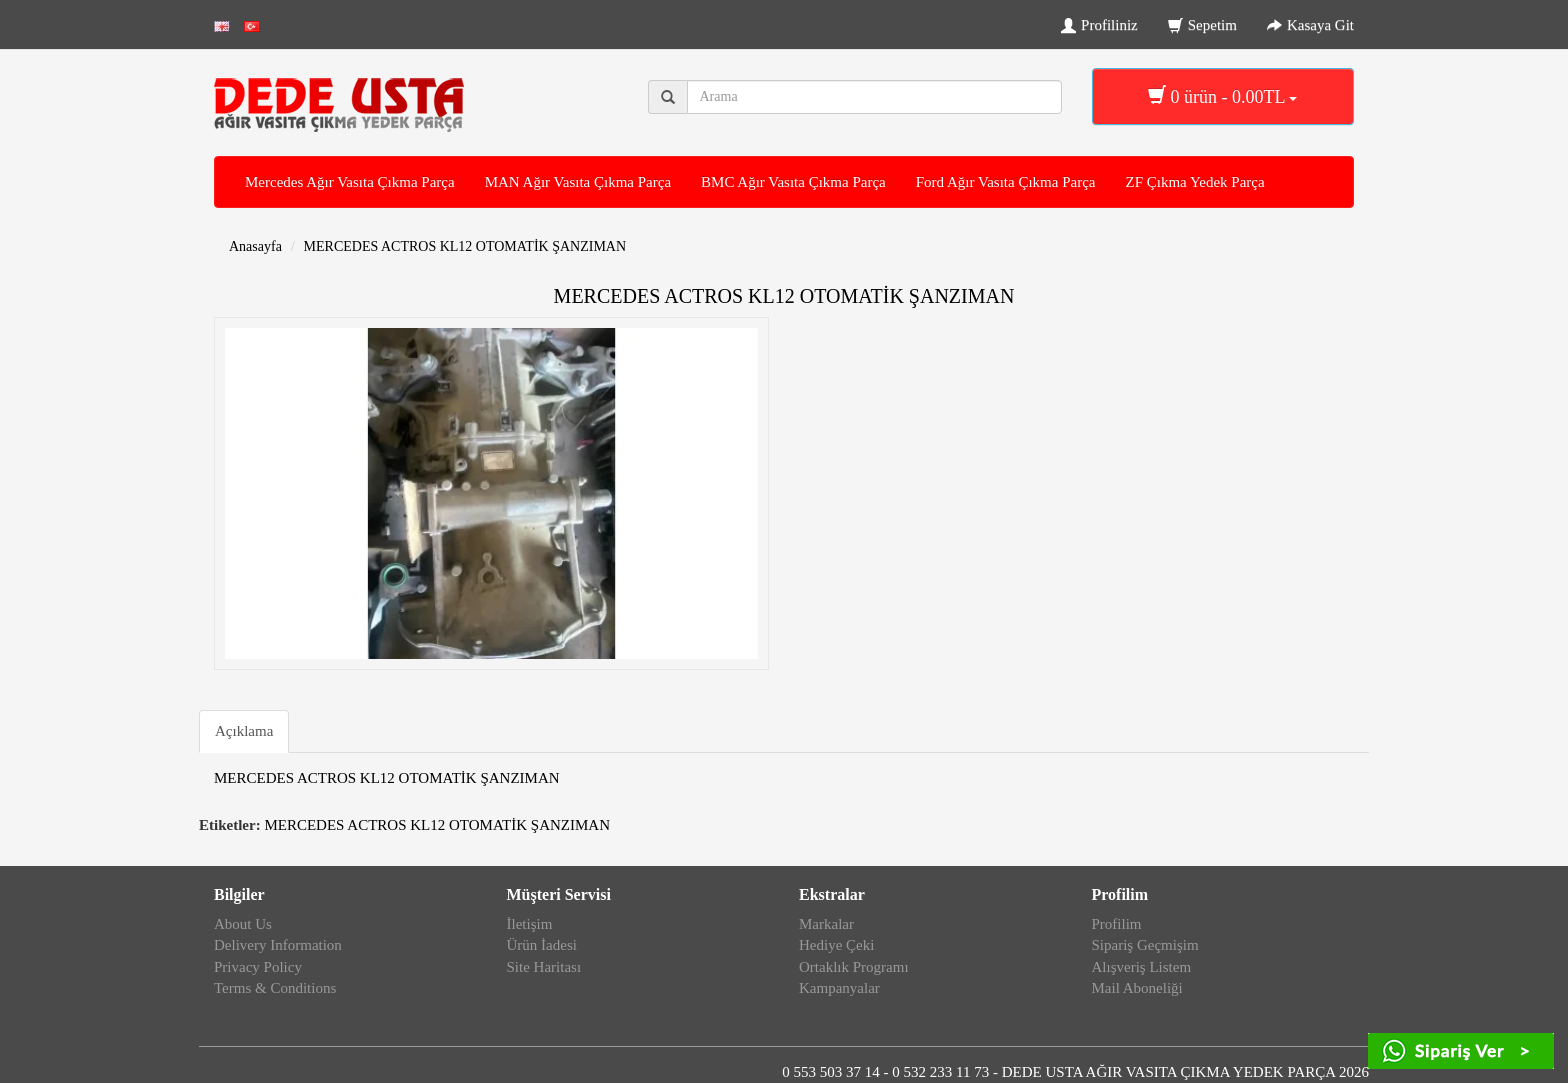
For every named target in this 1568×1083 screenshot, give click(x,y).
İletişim (530, 924)
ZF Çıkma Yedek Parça (1194, 182)
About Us (243, 924)
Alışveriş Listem (1142, 967)
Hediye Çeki (836, 945)
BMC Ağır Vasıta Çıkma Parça (793, 182)
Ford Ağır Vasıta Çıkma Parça (1006, 182)
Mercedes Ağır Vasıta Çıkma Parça (350, 182)
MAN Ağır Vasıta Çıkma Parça (578, 182)
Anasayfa (255, 246)
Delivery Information (278, 945)
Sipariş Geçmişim (1145, 945)
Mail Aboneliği (1137, 988)
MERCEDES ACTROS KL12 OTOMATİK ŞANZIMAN (465, 246)
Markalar (826, 924)
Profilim (1117, 924)
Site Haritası (544, 967)
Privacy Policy (258, 967)
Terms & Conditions (275, 988)
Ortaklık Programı (854, 967)
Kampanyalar (839, 988)
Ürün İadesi (542, 945)
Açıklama (244, 731)
